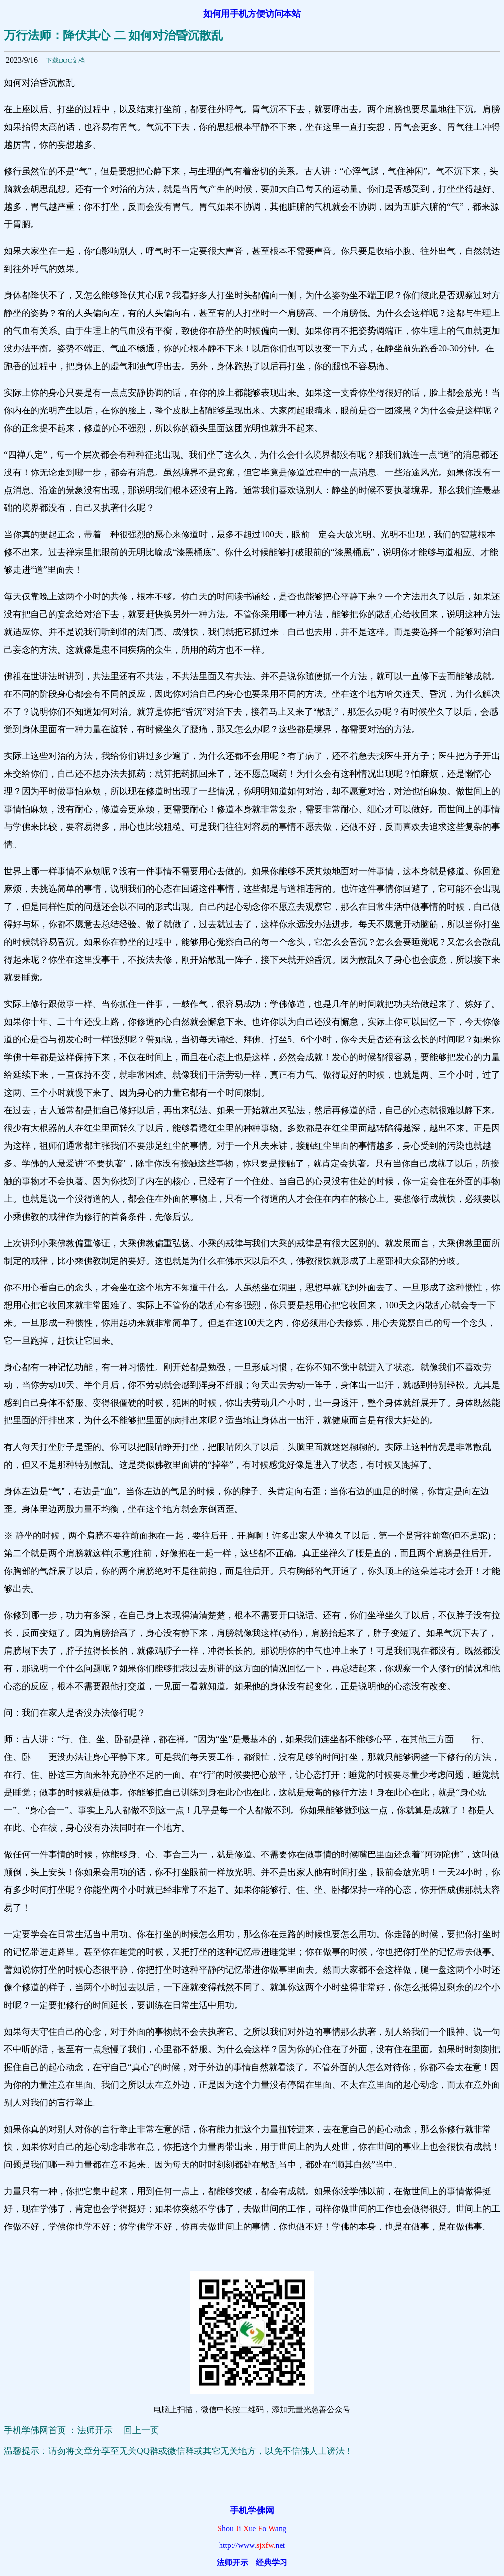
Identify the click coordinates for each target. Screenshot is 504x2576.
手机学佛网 (252, 2510)
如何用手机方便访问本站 (252, 14)
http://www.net (252, 2545)
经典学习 (271, 2562)
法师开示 (232, 2562)
